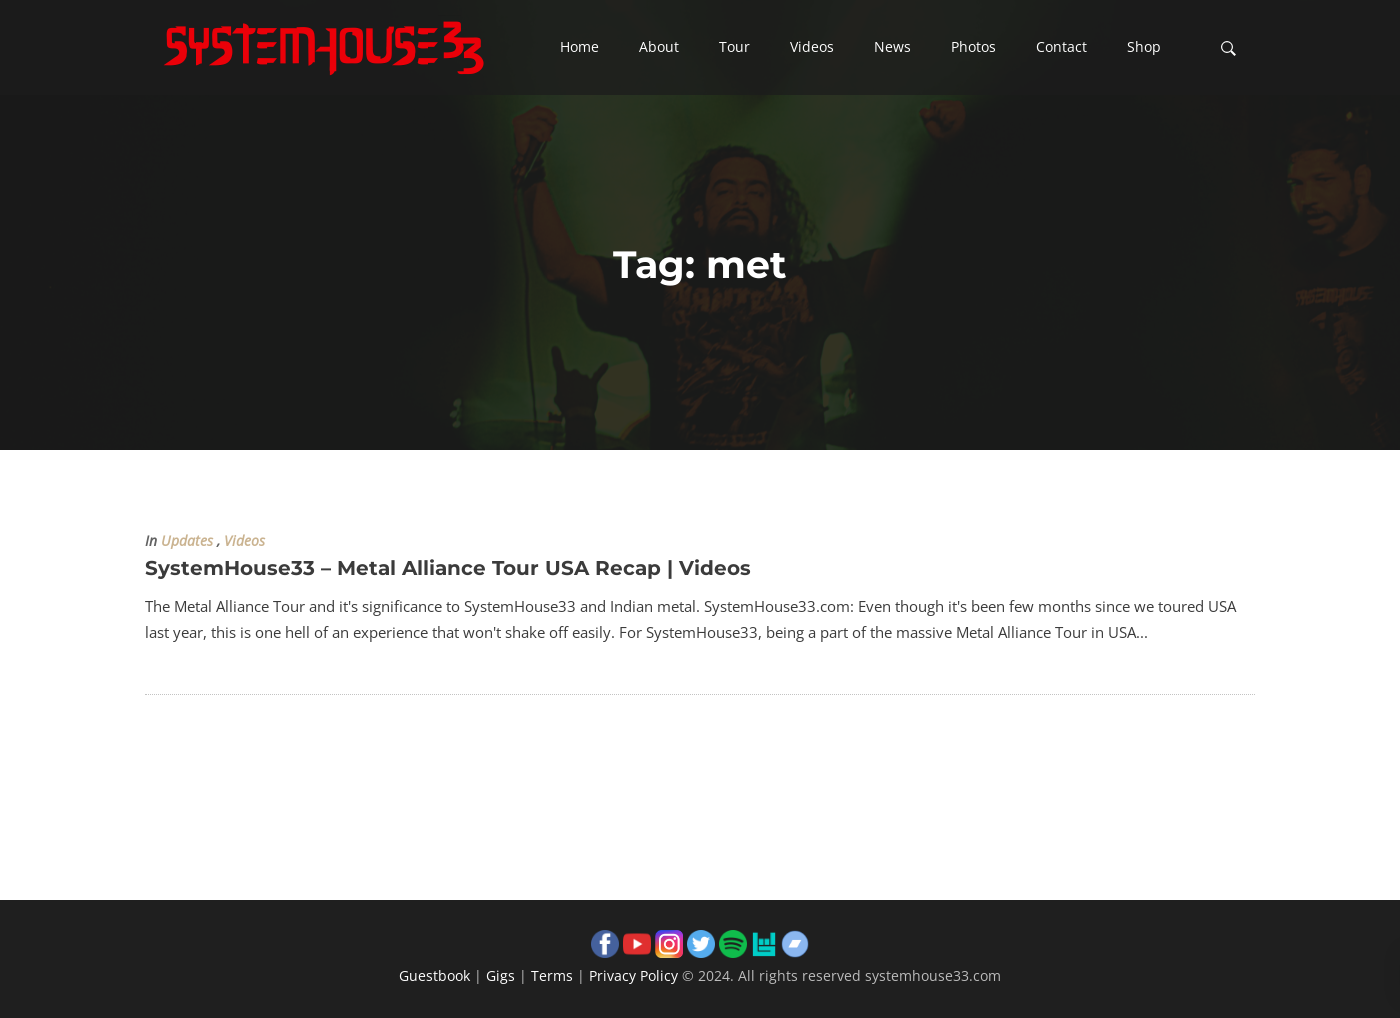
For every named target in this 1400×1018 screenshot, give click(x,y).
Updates (187, 541)
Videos (244, 541)
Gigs (500, 975)
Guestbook (434, 975)
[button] (579, 48)
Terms (552, 975)
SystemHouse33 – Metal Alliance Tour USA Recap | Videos (448, 568)
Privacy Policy (633, 975)
